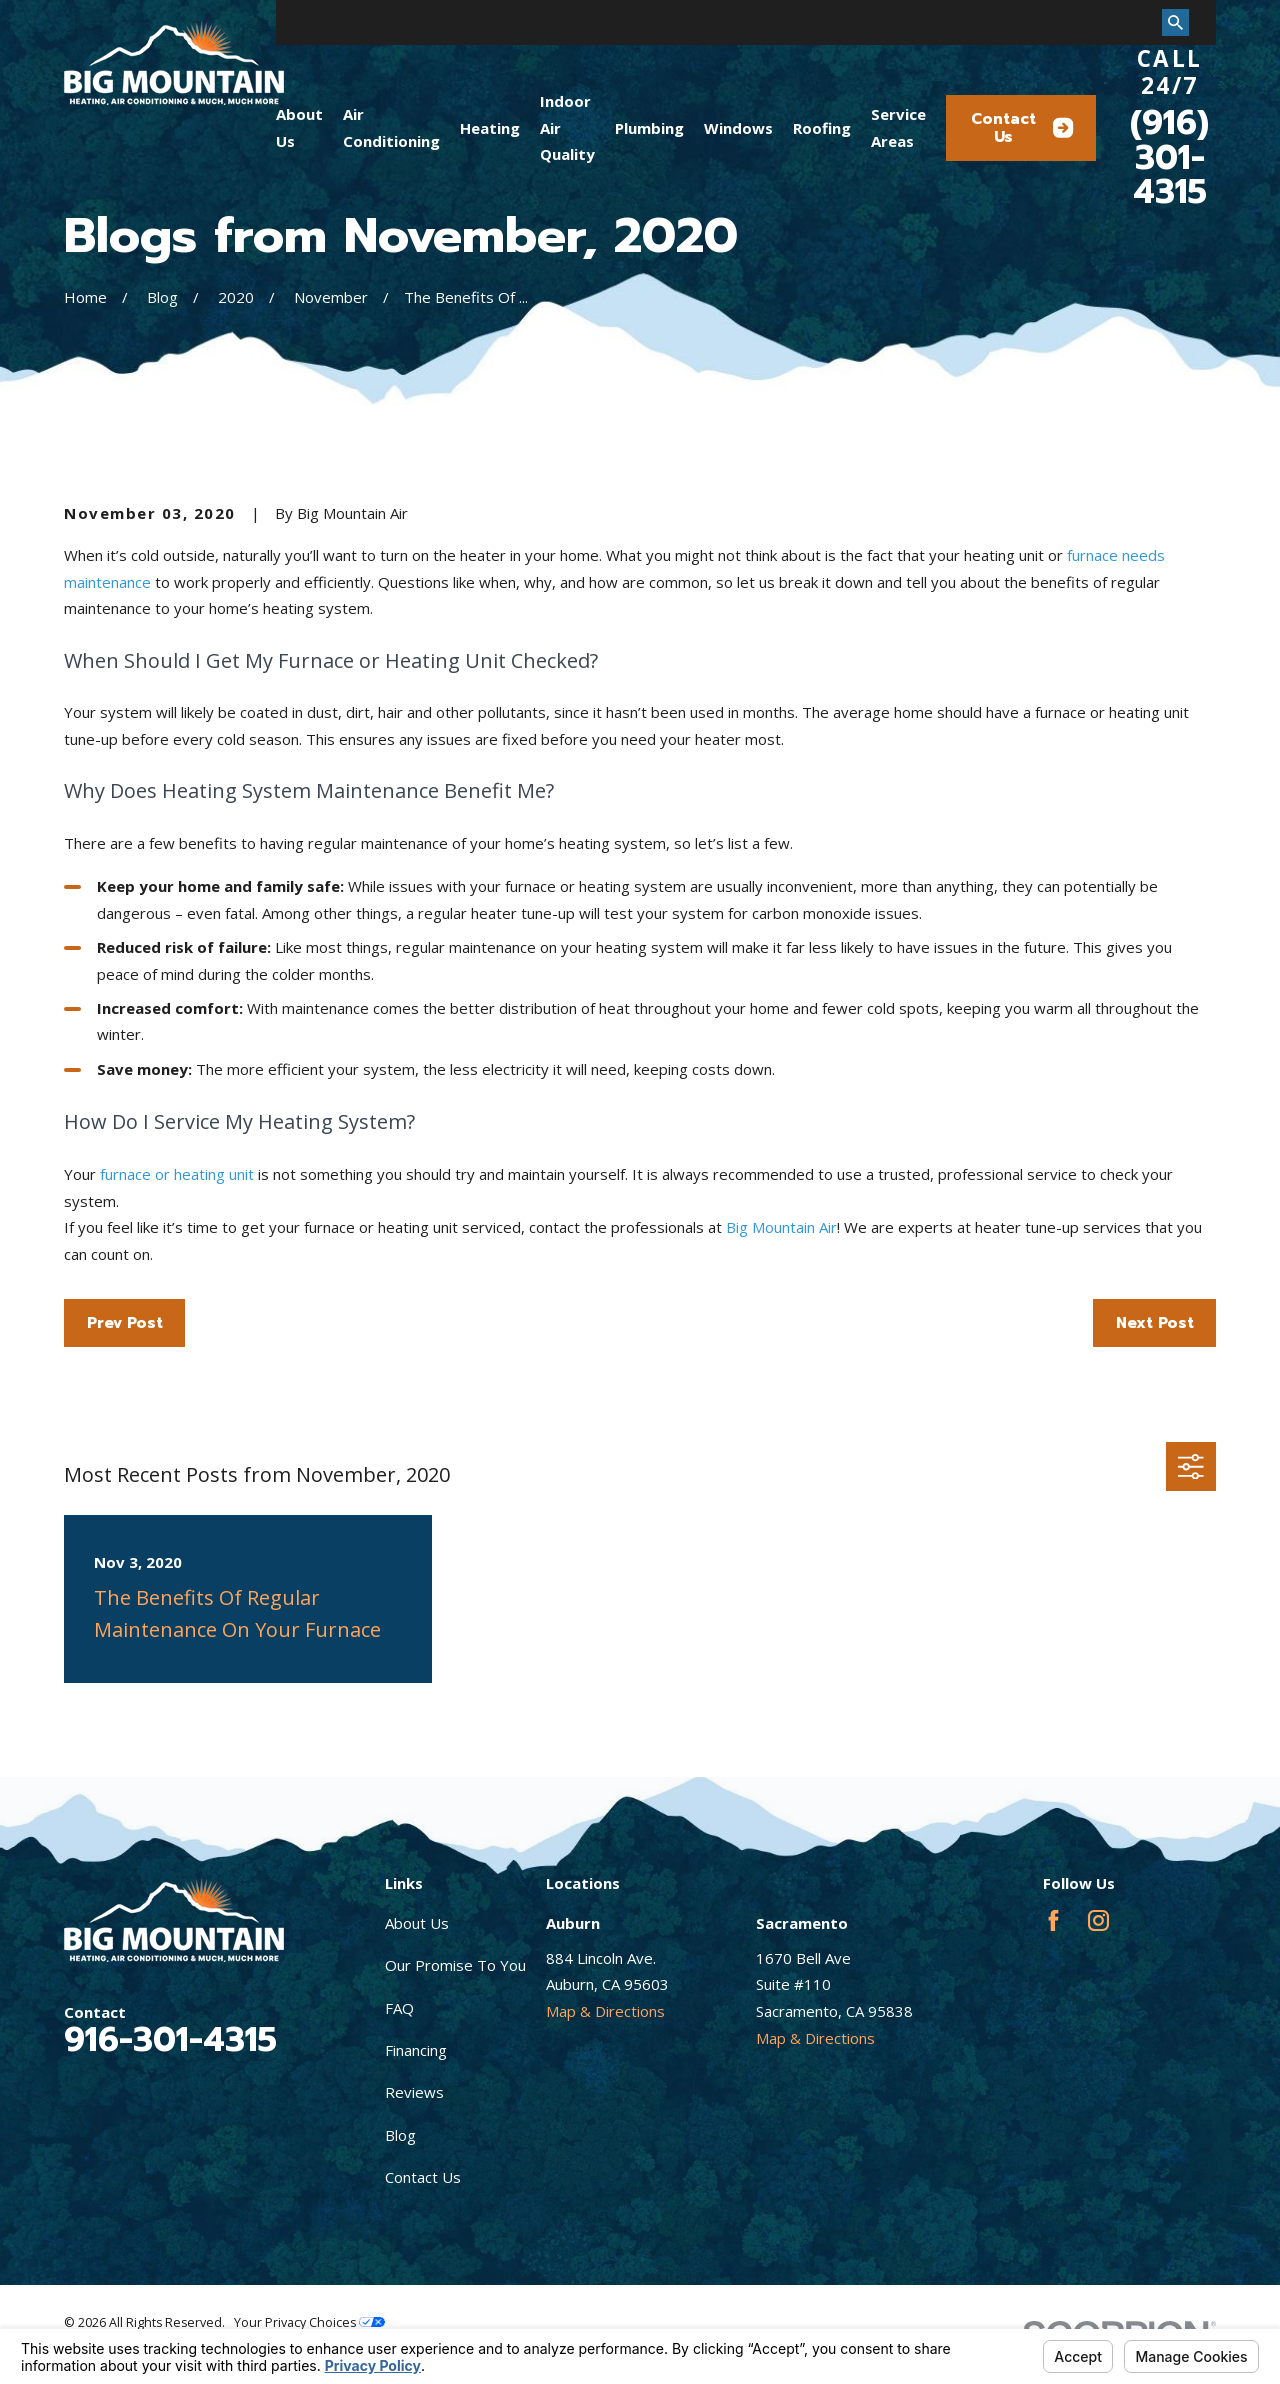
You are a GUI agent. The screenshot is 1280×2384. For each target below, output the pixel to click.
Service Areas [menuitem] (898, 127)
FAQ (399, 2008)
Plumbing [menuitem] (649, 128)
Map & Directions (605, 2011)
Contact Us (1022, 128)
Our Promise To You (455, 1965)
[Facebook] (1053, 1920)
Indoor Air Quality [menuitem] (567, 127)
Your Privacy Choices (309, 2322)
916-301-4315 (170, 2040)
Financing (416, 2050)
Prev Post (125, 1323)
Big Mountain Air (781, 1227)
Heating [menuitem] (490, 128)
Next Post (1155, 1323)
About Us (417, 1923)
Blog (400, 2135)
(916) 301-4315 (1169, 157)
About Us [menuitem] (299, 127)
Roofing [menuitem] (822, 128)
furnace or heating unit (177, 1174)
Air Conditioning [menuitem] (391, 127)
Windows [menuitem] (738, 128)
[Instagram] (1098, 1920)
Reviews (414, 2092)
